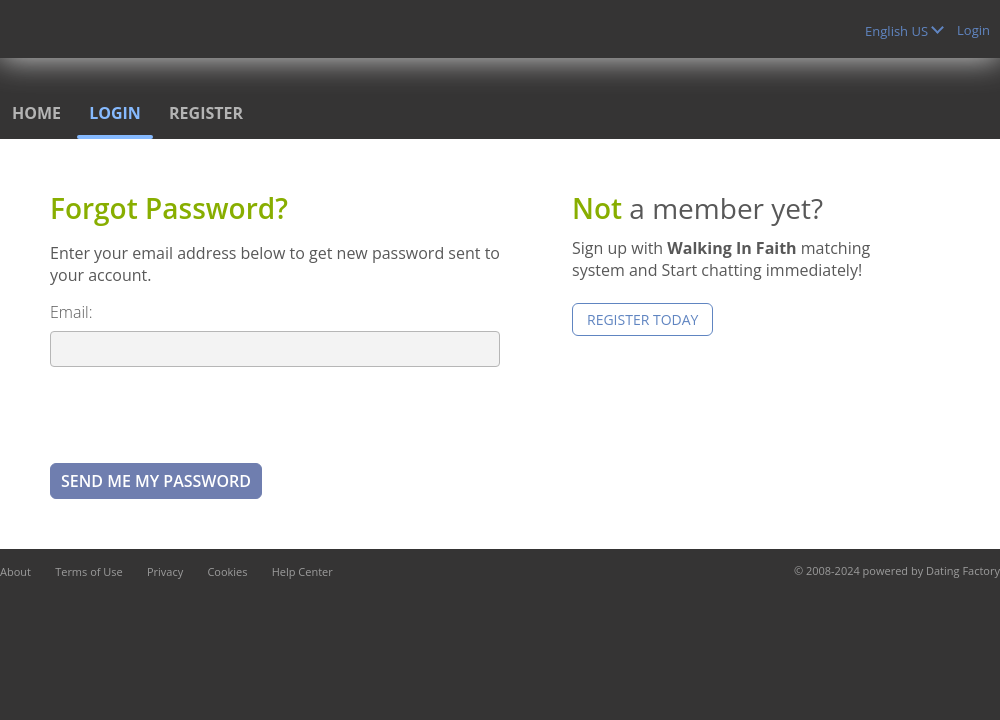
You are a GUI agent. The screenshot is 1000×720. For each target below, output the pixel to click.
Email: (71, 312)
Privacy (165, 571)
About (15, 571)
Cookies (227, 571)
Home (36, 113)
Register (206, 113)
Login (973, 30)
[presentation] (202, 414)
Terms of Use (89, 571)
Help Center (302, 571)
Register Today (642, 319)
